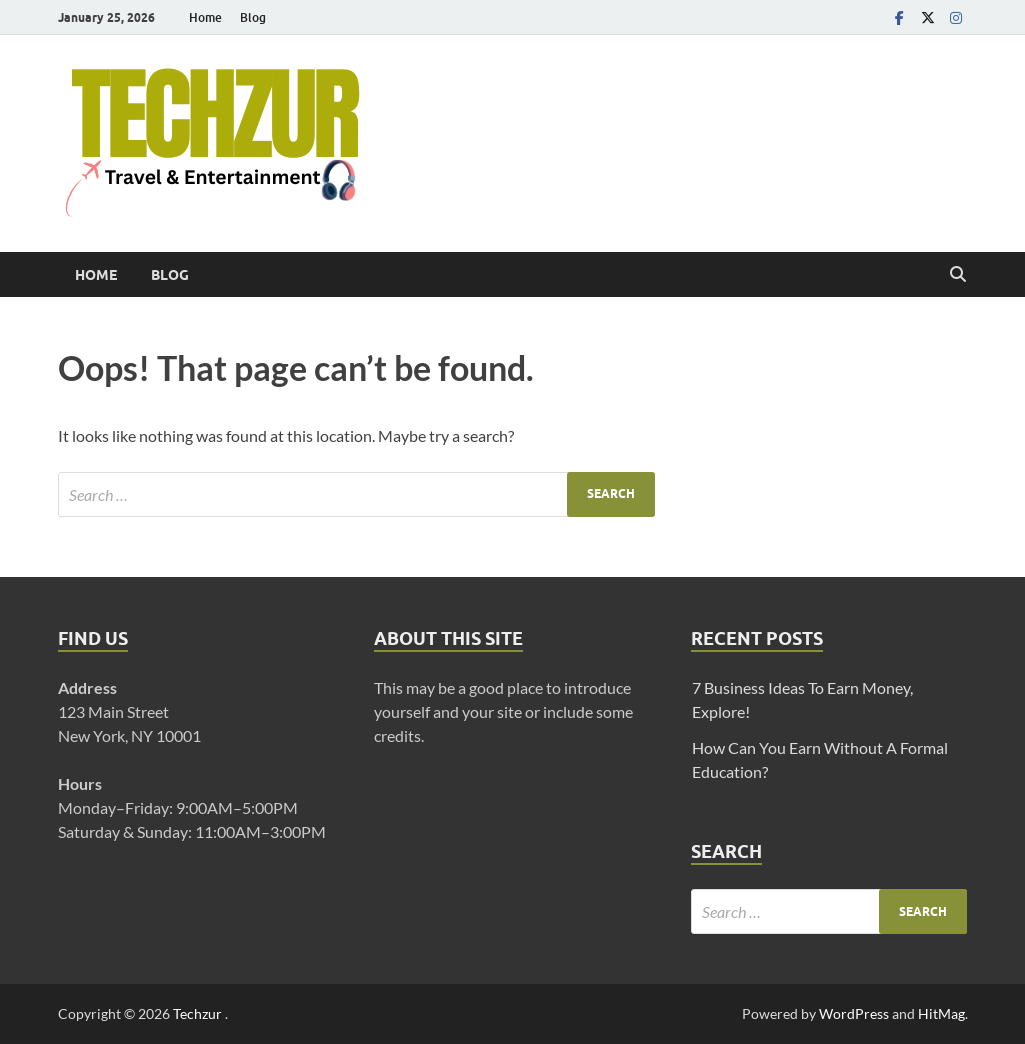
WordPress (854, 1013)
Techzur (199, 1013)
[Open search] (958, 275)
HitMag (941, 1013)
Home (205, 17)
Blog (253, 17)
